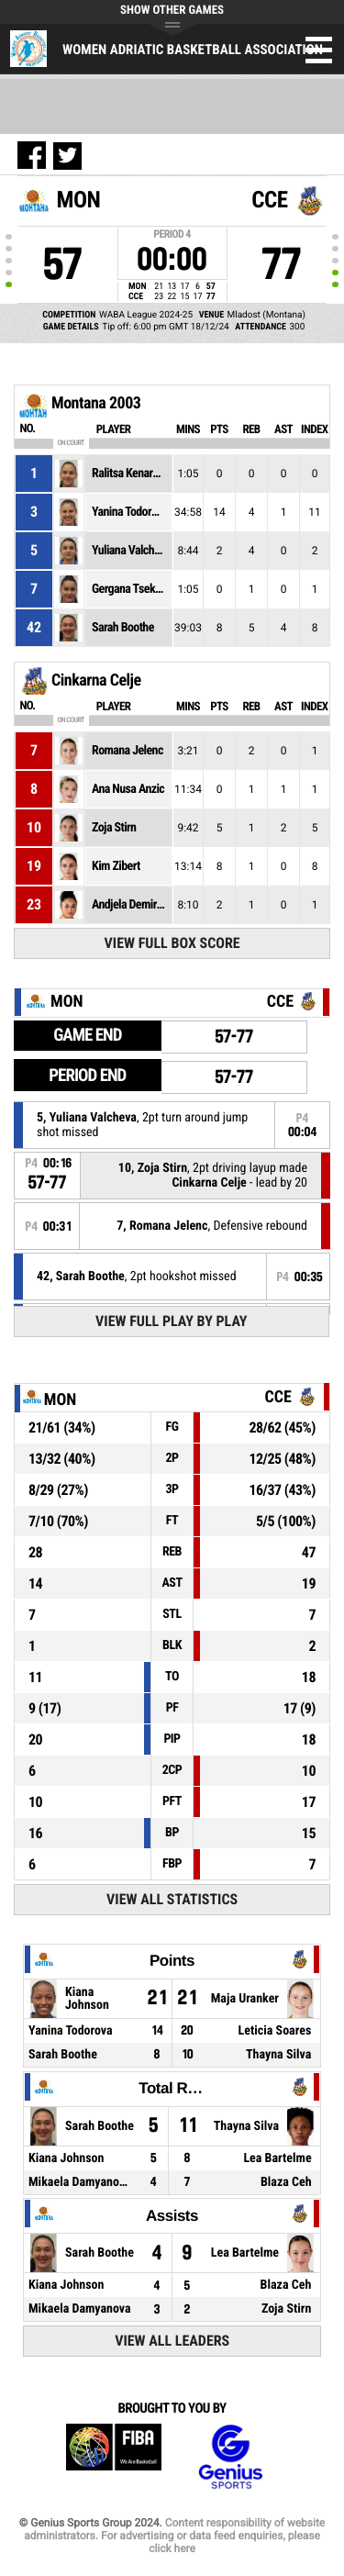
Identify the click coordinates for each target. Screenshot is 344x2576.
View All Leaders (172, 2340)
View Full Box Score (172, 943)
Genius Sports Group (230, 2457)
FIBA (113, 2457)
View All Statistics (172, 1899)
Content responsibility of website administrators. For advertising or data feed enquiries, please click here (174, 2535)
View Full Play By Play (171, 1321)
